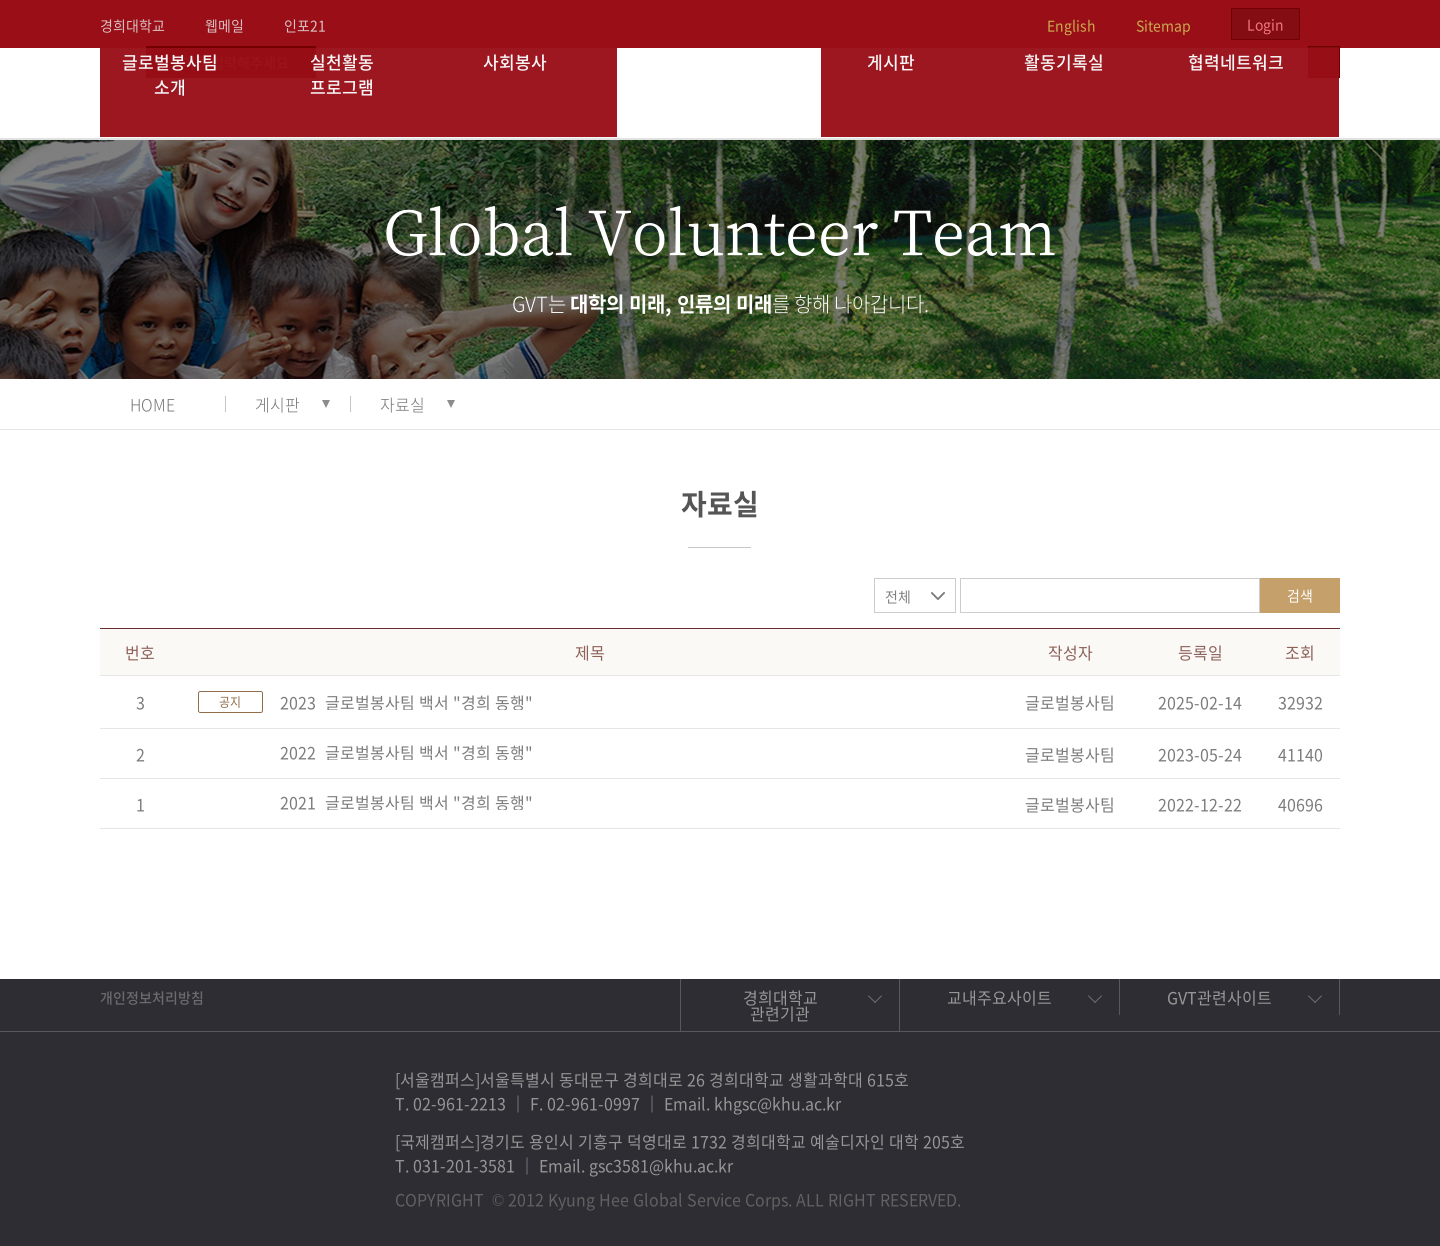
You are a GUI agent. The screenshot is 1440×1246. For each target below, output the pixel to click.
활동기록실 (1080, 92)
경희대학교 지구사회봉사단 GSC (720, 92)
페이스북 (1164, 1190)
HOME (152, 404)
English (1071, 25)
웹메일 (224, 25)
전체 (898, 596)
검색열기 (1324, 24)
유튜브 (1302, 1190)
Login (1265, 24)
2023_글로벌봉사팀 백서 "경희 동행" (406, 702)
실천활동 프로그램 (358, 92)
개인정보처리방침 (152, 997)
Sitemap (1163, 25)
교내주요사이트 (999, 997)
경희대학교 (132, 25)
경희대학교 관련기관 (780, 1005)
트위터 (1210, 1190)
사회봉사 (531, 92)
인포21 (305, 25)
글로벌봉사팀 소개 (186, 92)
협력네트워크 (1253, 92)
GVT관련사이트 (1219, 997)
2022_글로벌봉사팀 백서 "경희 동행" (406, 752)
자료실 (402, 404)
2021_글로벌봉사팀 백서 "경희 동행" (406, 802)
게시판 (908, 92)
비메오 (1256, 1190)
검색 (1300, 595)
